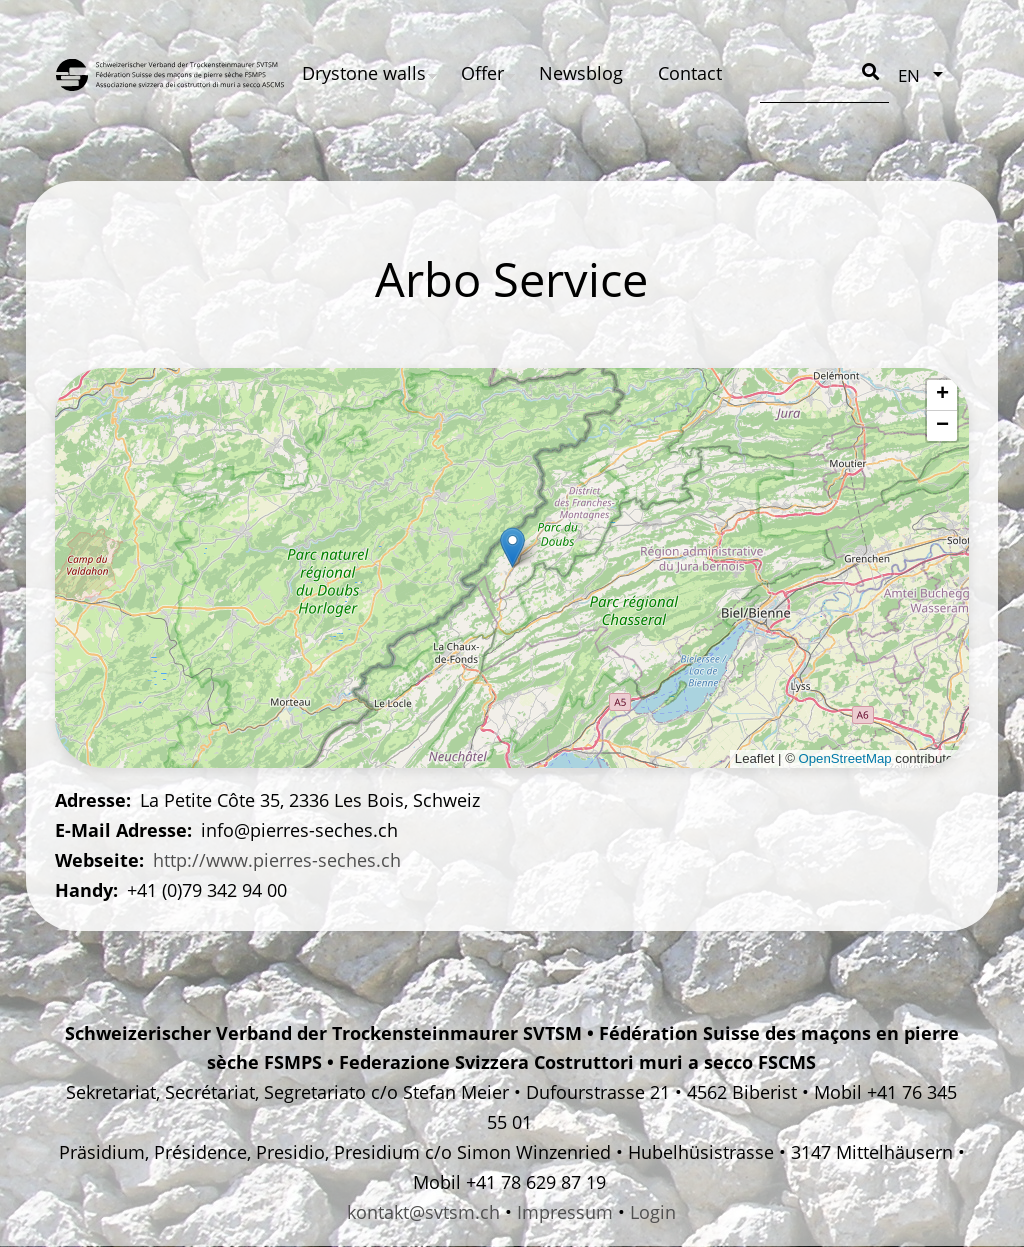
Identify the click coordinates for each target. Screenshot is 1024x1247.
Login (653, 1212)
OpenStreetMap (845, 758)
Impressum (565, 1212)
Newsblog (581, 73)
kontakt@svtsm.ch (423, 1212)
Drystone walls (364, 73)
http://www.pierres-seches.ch (277, 860)
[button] (512, 547)
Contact (690, 73)
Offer (482, 73)
